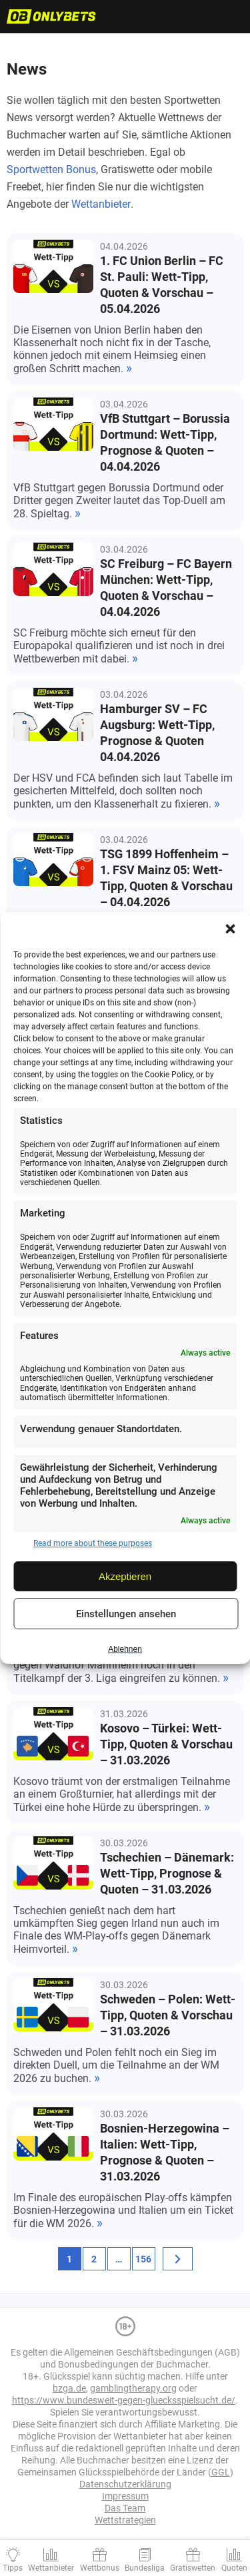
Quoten (234, 2568)
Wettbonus (99, 2568)
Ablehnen (125, 1649)
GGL (220, 2472)
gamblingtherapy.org (133, 2388)
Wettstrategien (125, 2520)
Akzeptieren (125, 1576)
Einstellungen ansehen (126, 1614)
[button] (230, 928)
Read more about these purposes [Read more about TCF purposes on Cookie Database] (92, 1543)
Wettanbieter (101, 204)
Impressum (125, 2496)
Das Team (125, 2508)
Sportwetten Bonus (51, 169)
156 (143, 2259)
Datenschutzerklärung (125, 2484)
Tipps (13, 2568)
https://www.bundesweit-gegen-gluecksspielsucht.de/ (123, 2400)
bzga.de (69, 2388)
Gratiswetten (192, 2568)
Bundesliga (145, 2568)
